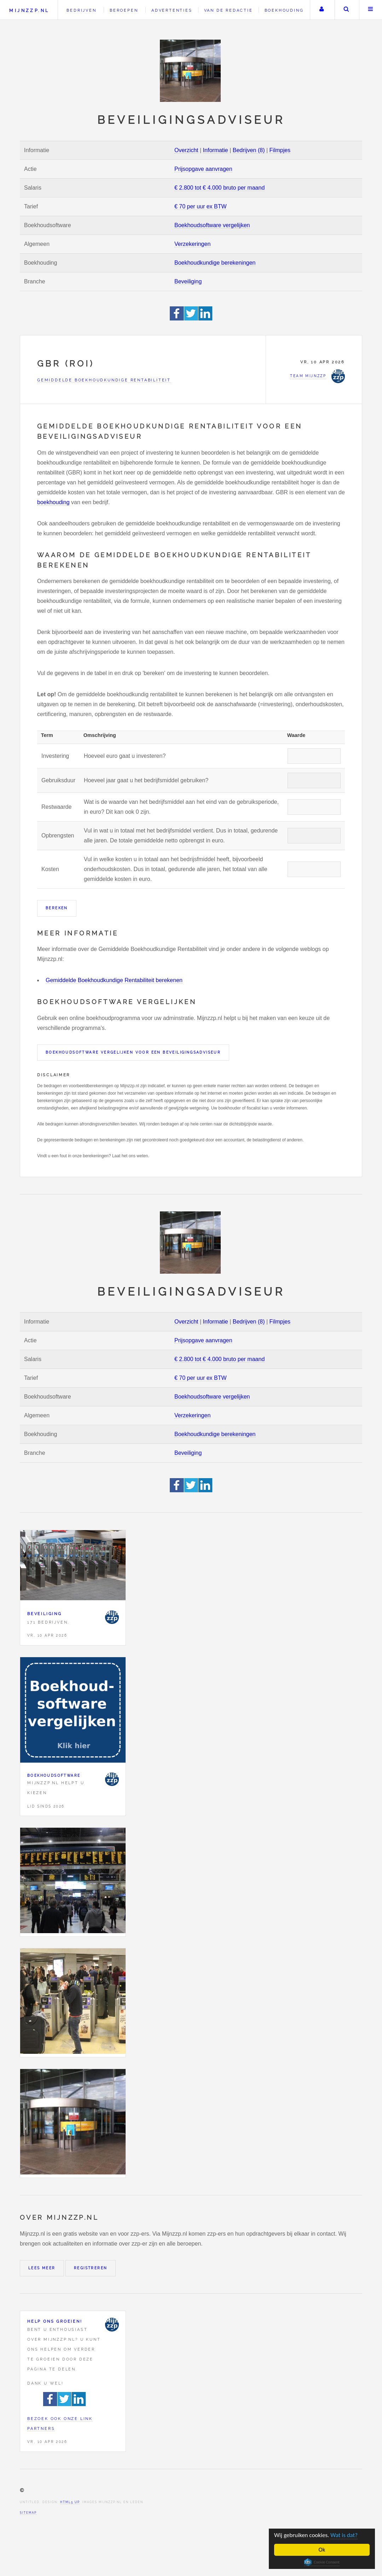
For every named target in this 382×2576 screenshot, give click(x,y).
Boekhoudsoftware (53, 1775)
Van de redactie (228, 10)
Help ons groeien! (54, 2321)
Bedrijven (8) (249, 150)
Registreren (90, 2268)
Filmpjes (280, 150)
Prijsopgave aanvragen (203, 169)
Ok (322, 2549)
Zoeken (346, 10)
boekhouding (53, 502)
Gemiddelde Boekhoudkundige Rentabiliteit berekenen (114, 980)
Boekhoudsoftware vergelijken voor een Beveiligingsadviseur (133, 1052)
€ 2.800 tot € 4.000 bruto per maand (219, 188)
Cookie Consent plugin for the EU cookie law (322, 2562)
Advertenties (171, 10)
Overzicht (186, 150)
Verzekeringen (192, 244)
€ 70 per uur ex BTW (200, 206)
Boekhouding (284, 10)
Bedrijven (81, 10)
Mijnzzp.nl (29, 10)
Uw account (321, 10)
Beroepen (124, 10)
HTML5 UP (70, 2502)
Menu (370, 10)
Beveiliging (188, 281)
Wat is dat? (344, 2535)
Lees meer (42, 2268)
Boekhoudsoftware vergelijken (212, 225)
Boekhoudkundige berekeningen (215, 263)
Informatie (215, 150)
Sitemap (28, 2512)
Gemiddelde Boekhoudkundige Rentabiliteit (104, 380)
